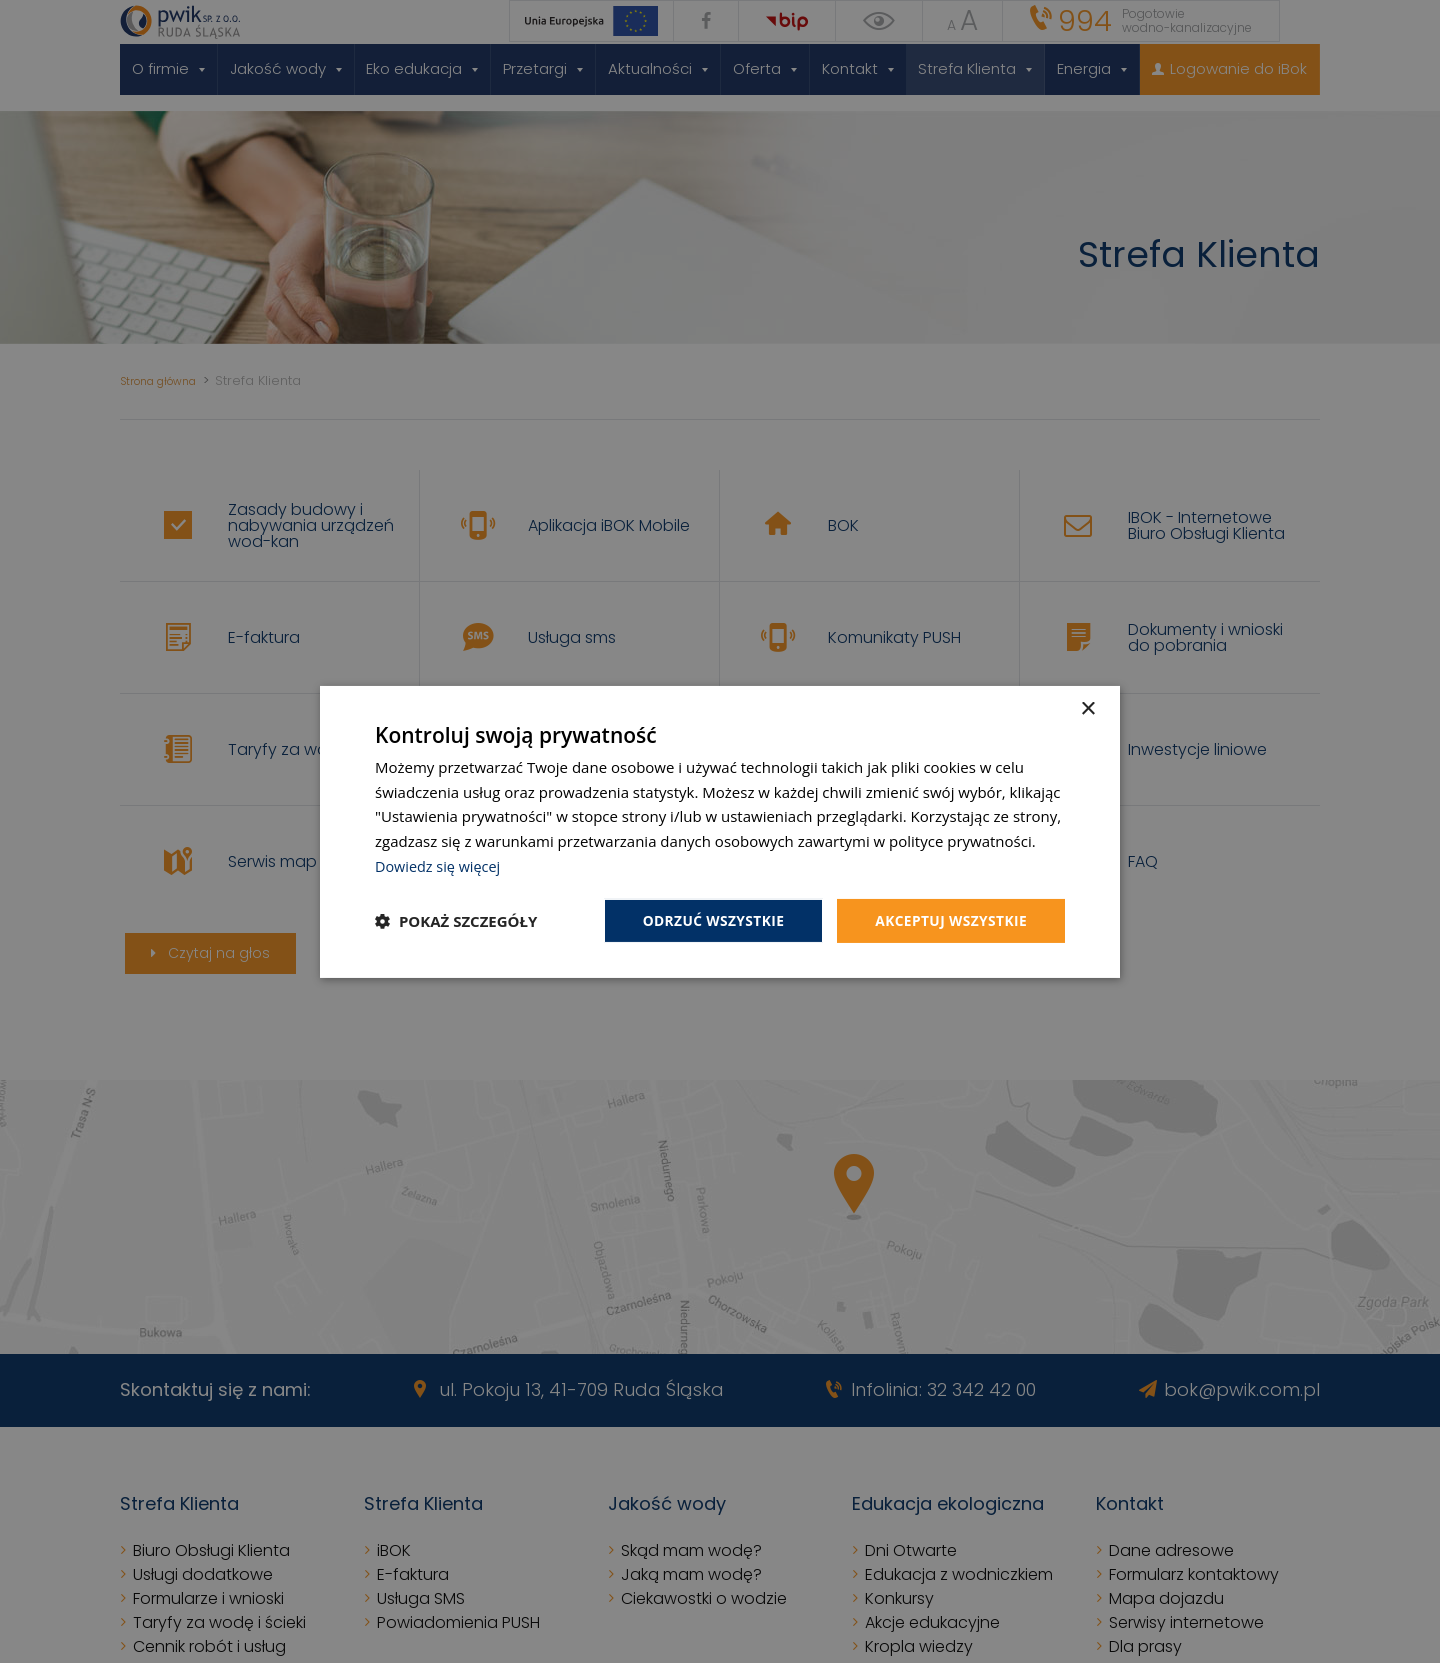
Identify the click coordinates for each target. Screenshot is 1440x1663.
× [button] (1087, 708)
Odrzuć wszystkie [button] (710, 919)
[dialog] (720, 831)
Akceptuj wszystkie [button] (950, 919)
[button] (456, 921)
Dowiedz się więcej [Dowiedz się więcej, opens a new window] (440, 865)
